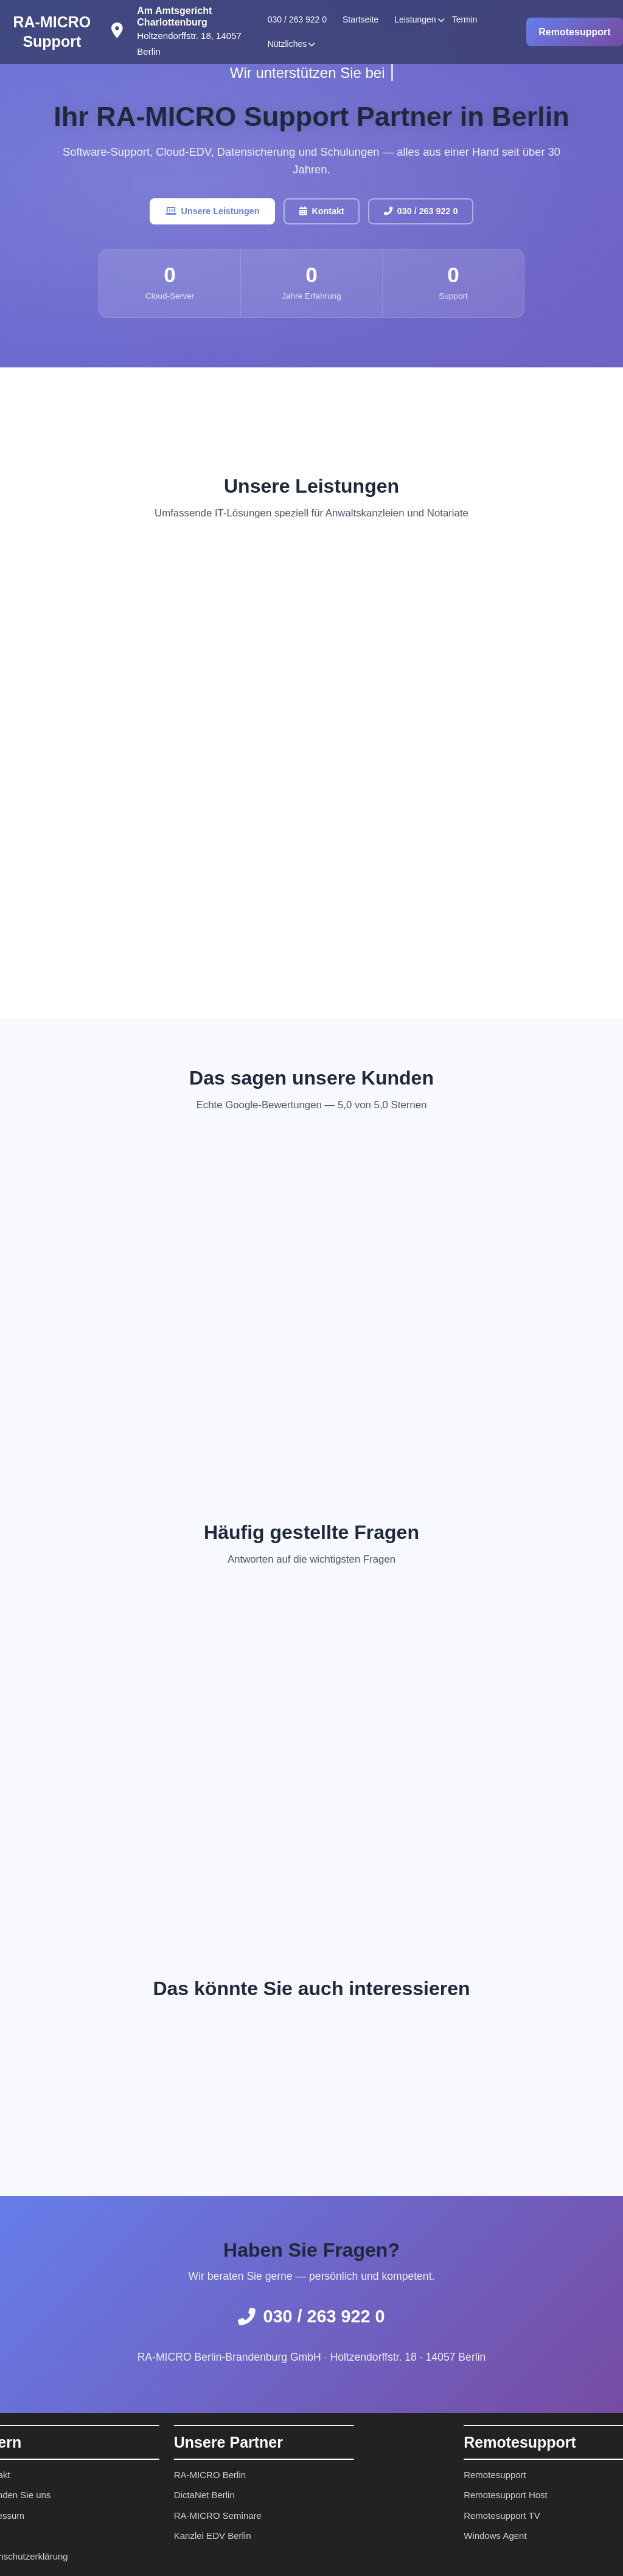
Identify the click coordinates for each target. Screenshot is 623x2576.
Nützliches (287, 44)
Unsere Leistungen (202, 212)
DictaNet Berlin (135, 2495)
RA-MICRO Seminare (149, 2515)
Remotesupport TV (570, 2515)
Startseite (360, 19)
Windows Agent (563, 2535)
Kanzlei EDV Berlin (144, 2535)
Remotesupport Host (574, 2495)
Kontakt (322, 212)
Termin (465, 19)
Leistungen (415, 19)
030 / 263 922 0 (297, 19)
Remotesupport (574, 32)
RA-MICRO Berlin (141, 2475)
